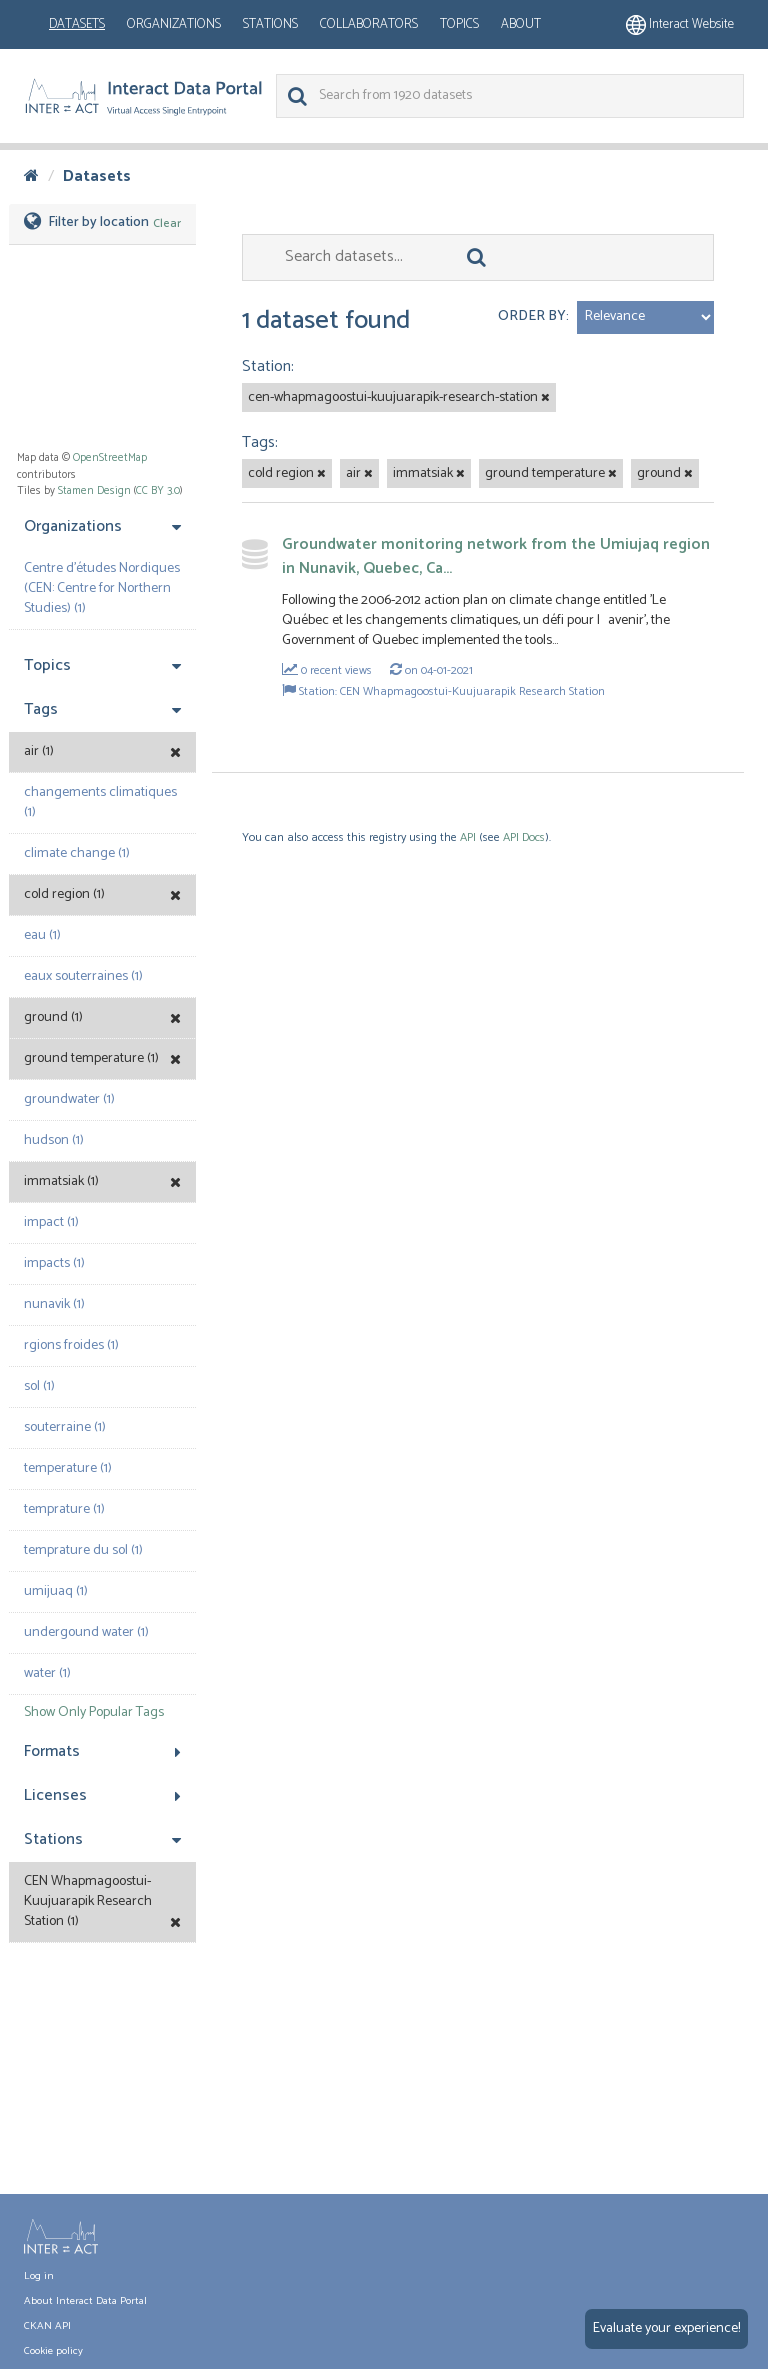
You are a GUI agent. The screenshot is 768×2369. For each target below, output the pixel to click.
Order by (532, 316)
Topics (459, 24)
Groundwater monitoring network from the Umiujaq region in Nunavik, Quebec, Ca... (496, 556)
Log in (39, 2276)
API (468, 837)
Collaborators (369, 24)
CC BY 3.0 (158, 491)
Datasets (77, 24)
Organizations (174, 24)
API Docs (524, 837)
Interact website (680, 24)
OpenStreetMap (110, 458)
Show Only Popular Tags (94, 1712)
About (521, 24)
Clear (167, 223)
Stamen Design (94, 491)
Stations (270, 24)
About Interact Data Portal (85, 2301)
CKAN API (47, 2326)
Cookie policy (53, 2351)
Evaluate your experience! (666, 2328)
